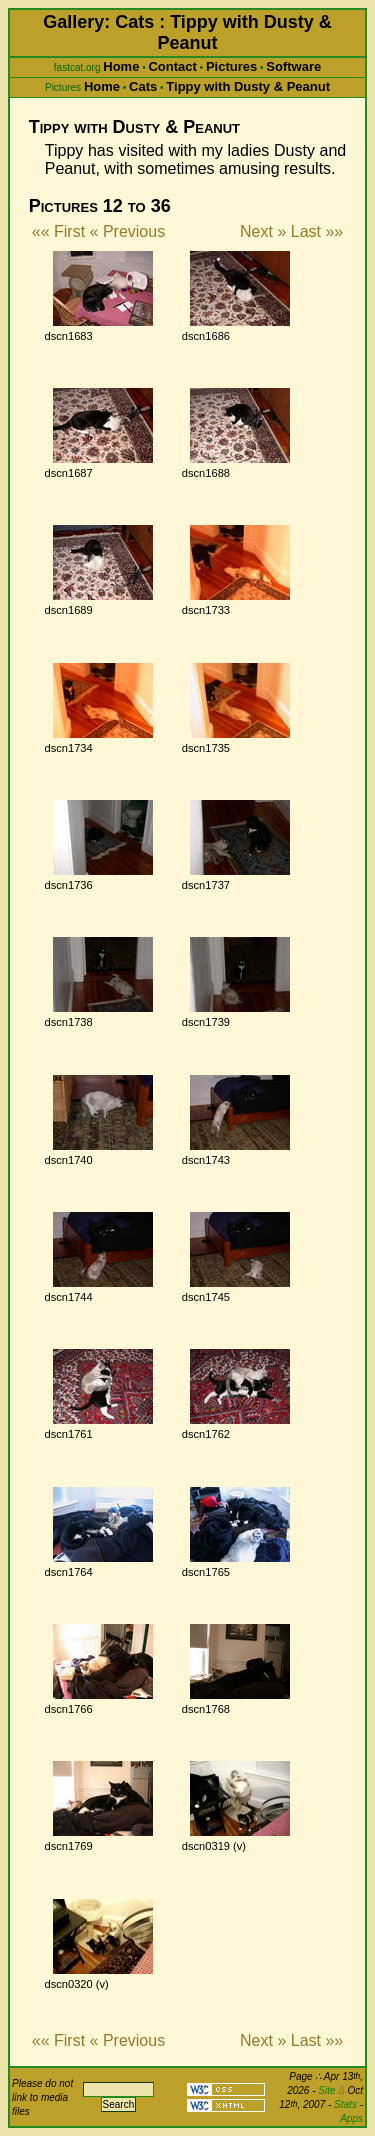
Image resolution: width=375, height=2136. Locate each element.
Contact (172, 66)
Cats (143, 86)
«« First (58, 231)
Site (331, 2090)
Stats (345, 2104)
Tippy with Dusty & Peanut (248, 86)
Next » (263, 231)
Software (293, 66)
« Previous (128, 231)
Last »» (317, 231)
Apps (351, 2118)
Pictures (231, 66)
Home (121, 66)
